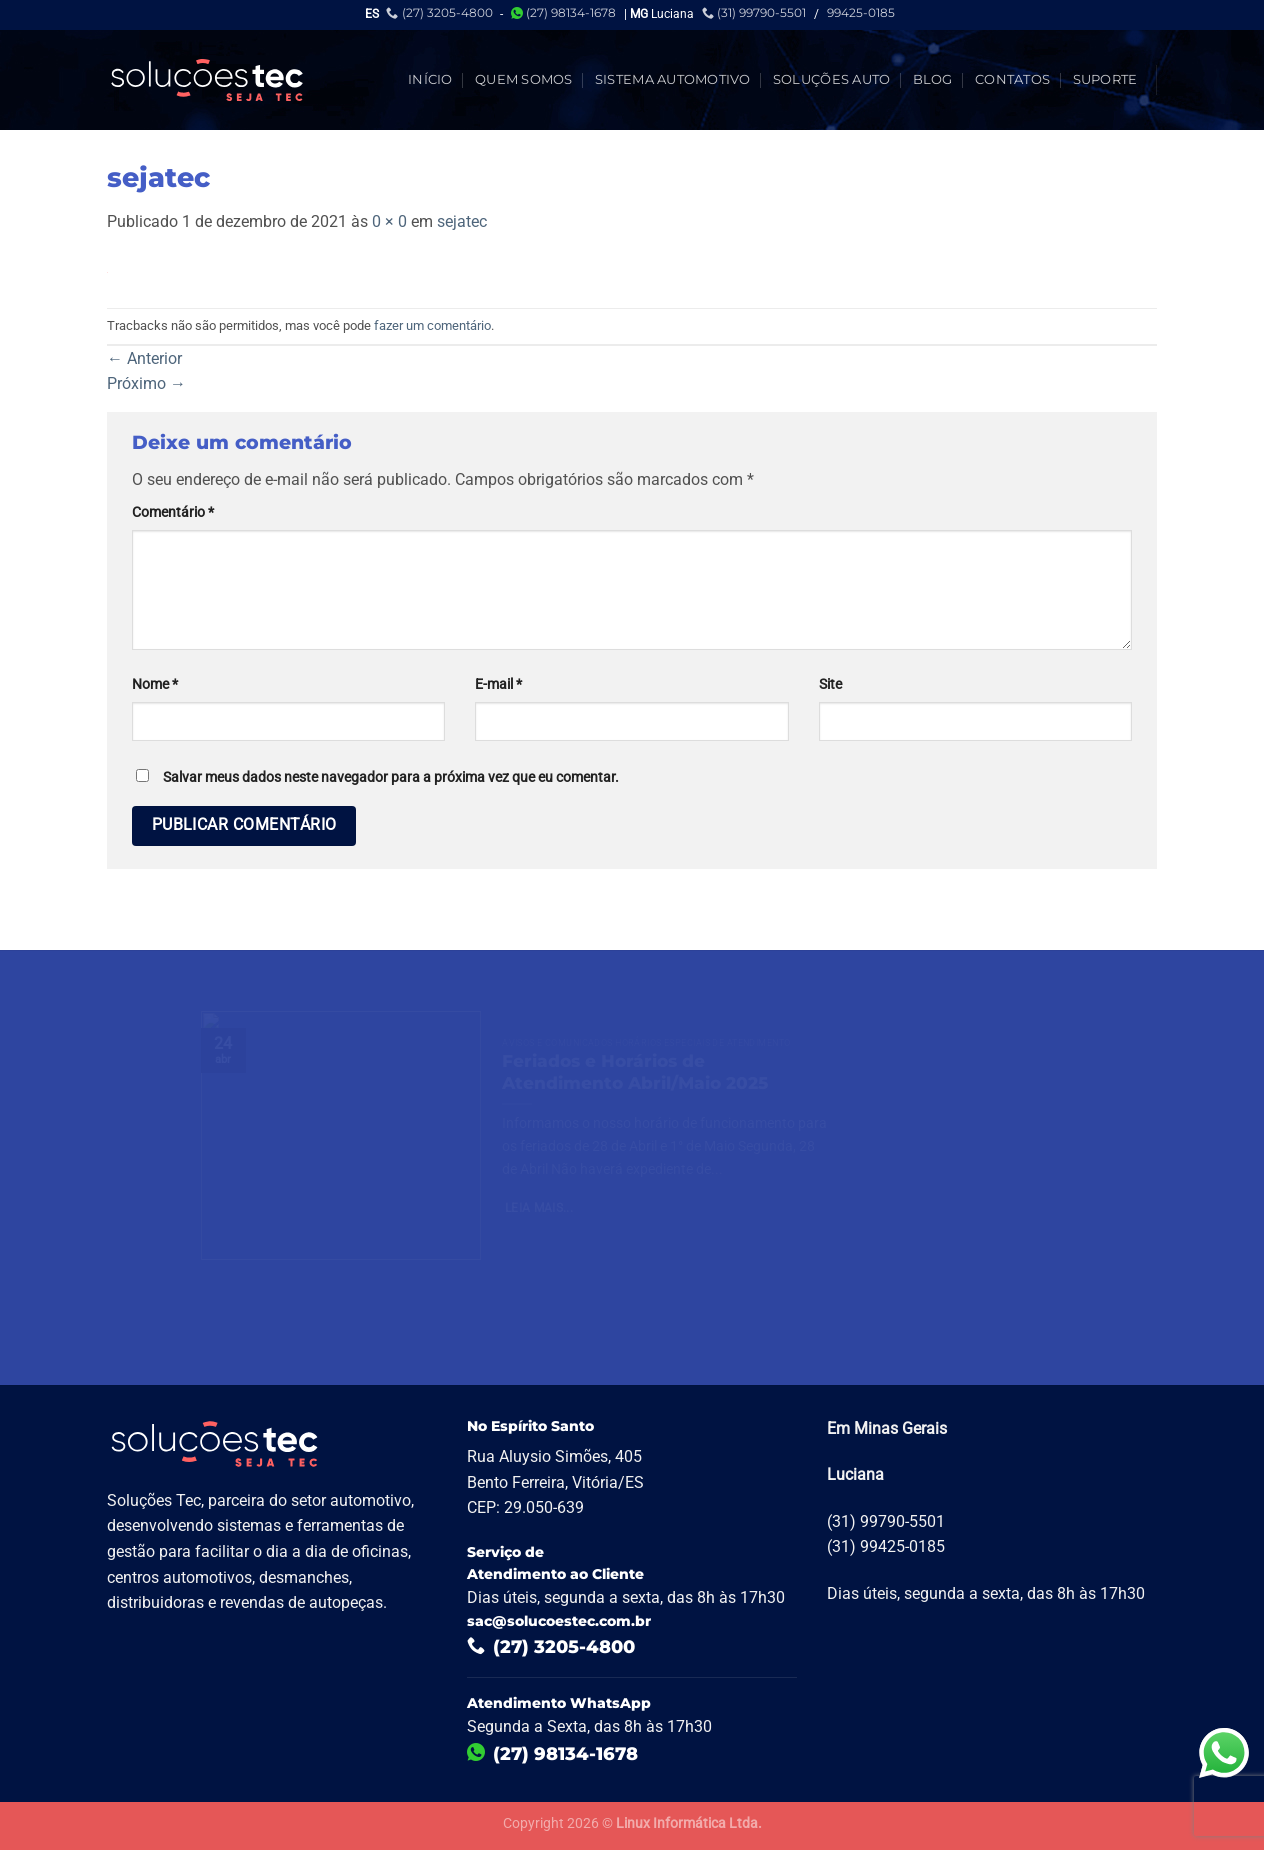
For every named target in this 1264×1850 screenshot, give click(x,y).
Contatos (1012, 79)
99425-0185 (861, 12)
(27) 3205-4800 (439, 12)
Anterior (144, 358)
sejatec (462, 221)
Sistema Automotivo (673, 79)
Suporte (1105, 79)
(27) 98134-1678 (563, 12)
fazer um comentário (432, 325)
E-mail (498, 684)
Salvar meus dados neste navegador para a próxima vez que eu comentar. (391, 777)
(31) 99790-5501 (754, 12)
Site (830, 684)
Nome (155, 684)
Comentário (173, 512)
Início (430, 79)
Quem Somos (524, 79)
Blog (933, 79)
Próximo (146, 383)
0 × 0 (389, 221)
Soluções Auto (831, 79)
